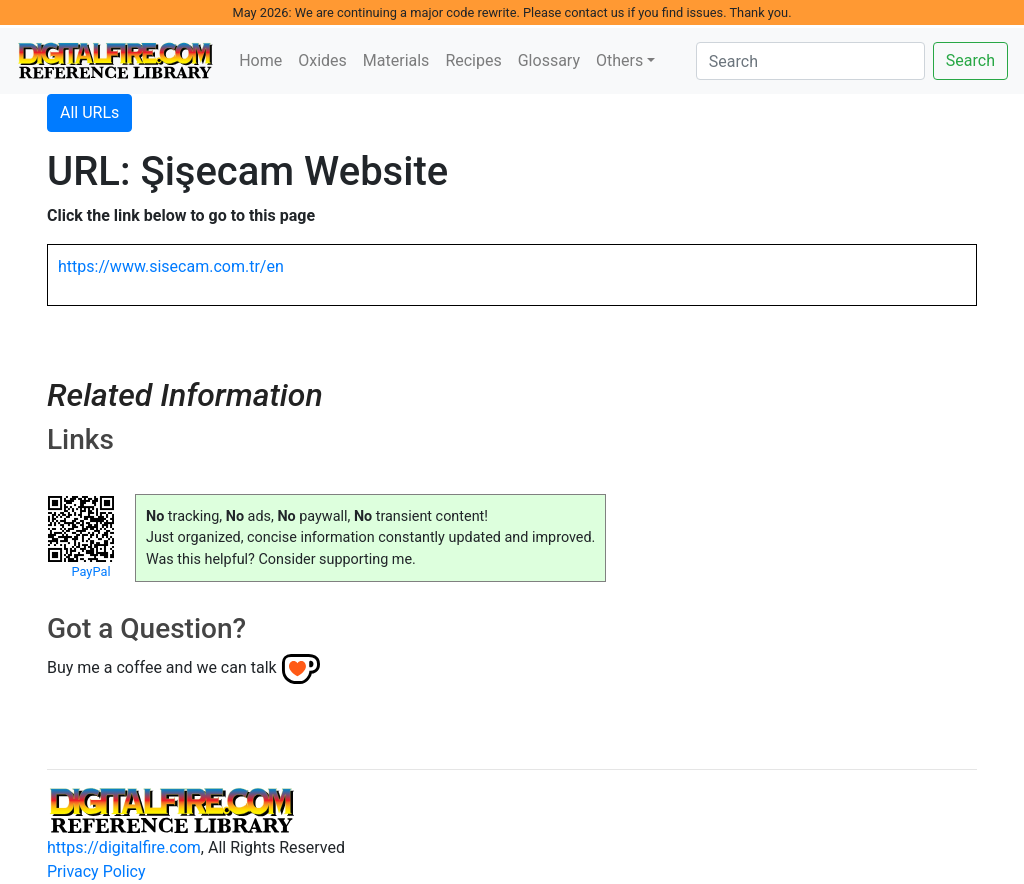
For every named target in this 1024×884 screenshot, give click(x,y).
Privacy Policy (96, 871)
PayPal (90, 571)
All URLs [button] (89, 112)
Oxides (322, 60)
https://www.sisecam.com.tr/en (171, 266)
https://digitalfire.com (124, 847)
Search (970, 60)
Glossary (549, 60)
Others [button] (619, 60)
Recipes (473, 60)
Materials (396, 60)
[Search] (810, 61)
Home (260, 60)
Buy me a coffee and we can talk (162, 667)
